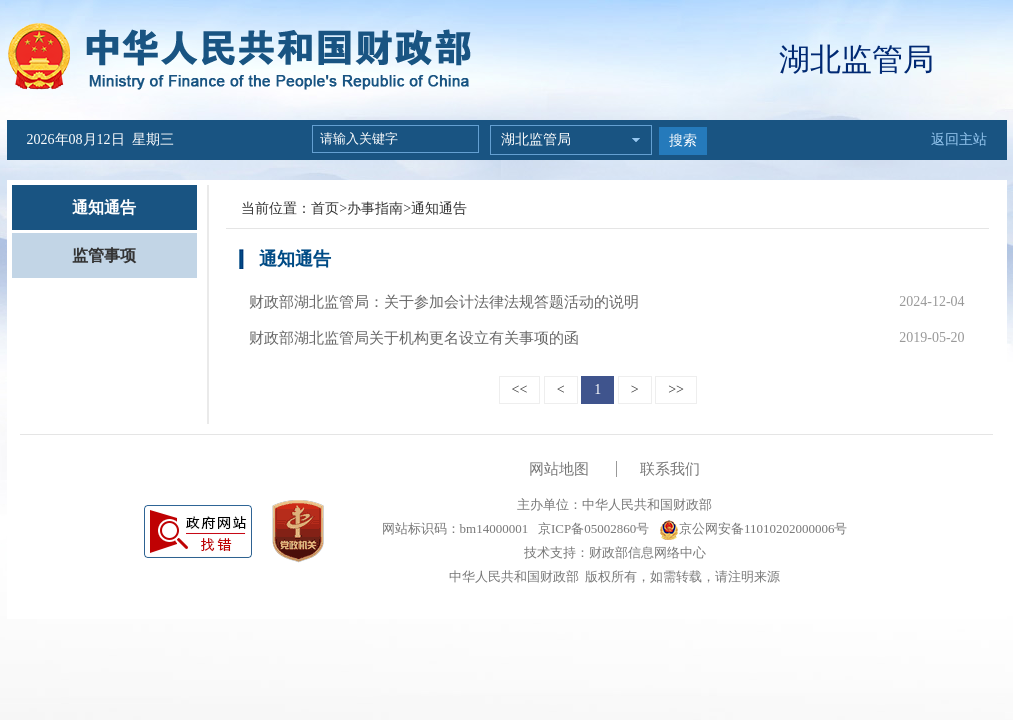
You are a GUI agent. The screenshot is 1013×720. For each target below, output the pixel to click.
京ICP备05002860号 (592, 528)
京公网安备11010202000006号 (753, 528)
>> (676, 389)
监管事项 (104, 255)
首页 (325, 208)
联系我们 (670, 469)
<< (520, 389)
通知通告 (104, 207)
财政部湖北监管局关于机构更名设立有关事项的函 (414, 338)
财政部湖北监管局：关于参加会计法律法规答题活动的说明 (444, 302)
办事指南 (375, 208)
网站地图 (559, 469)
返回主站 (959, 139)
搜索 (683, 140)
